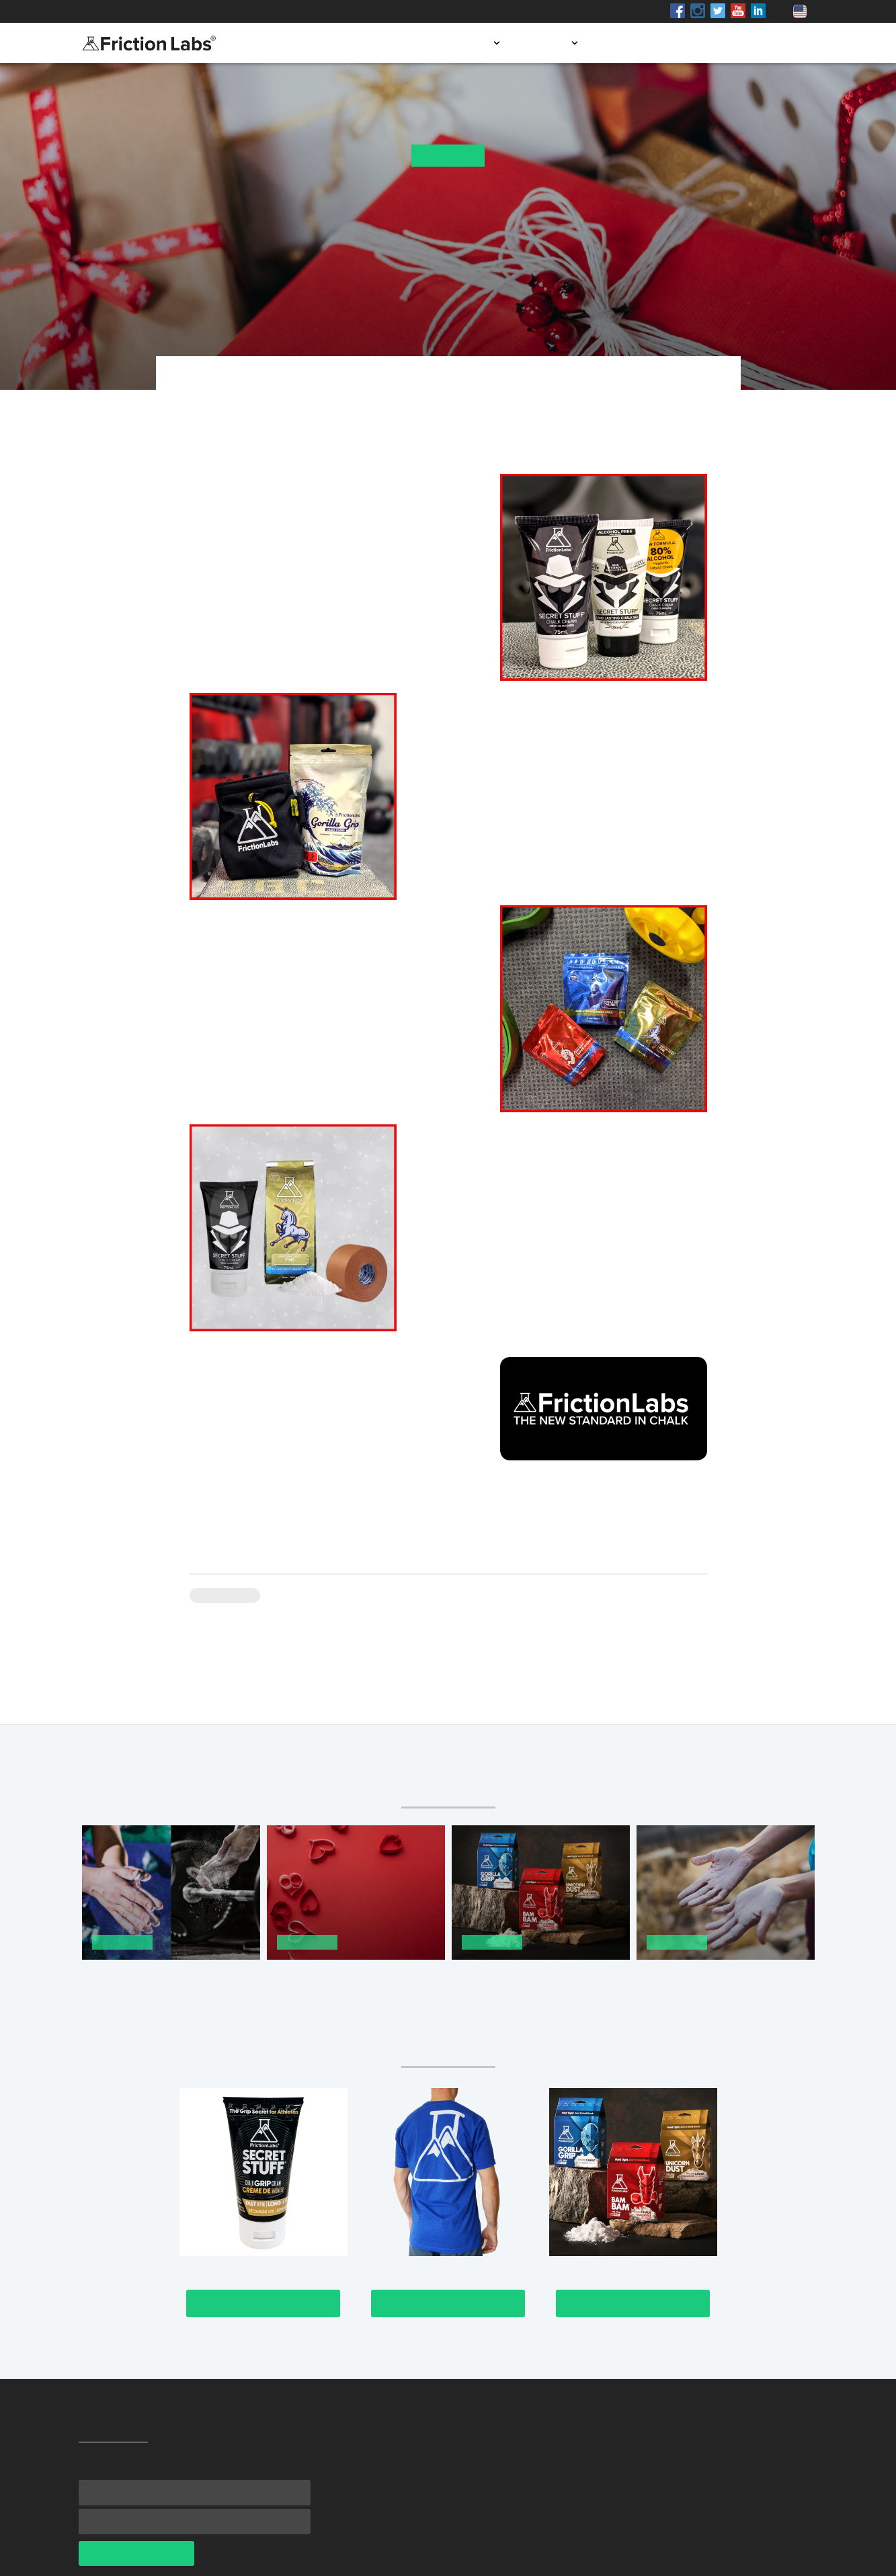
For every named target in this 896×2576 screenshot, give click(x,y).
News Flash (448, 156)
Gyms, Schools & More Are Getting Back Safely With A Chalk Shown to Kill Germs (710, 1986)
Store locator (642, 43)
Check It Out (263, 2303)
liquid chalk (217, 567)
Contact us (778, 43)
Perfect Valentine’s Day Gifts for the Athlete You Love (354, 1979)
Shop (202, 11)
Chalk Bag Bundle (472, 754)
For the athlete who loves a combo (545, 1164)
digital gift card (424, 1434)
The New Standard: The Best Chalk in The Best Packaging (530, 1979)
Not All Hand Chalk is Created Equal (162, 1979)
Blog (714, 43)
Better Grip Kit (443, 1224)
